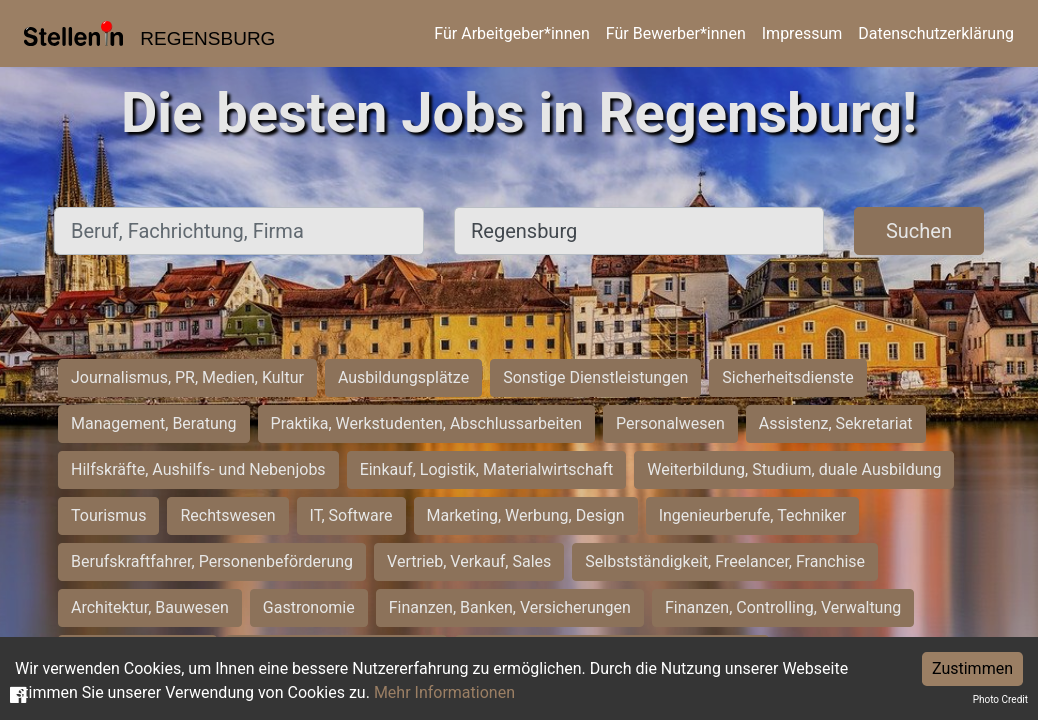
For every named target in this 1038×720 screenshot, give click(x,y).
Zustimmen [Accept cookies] (972, 668)
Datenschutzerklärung (936, 33)
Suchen (919, 231)
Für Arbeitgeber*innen (511, 33)
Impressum (802, 33)
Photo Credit (1000, 699)
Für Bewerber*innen (676, 33)
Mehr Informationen (444, 692)
